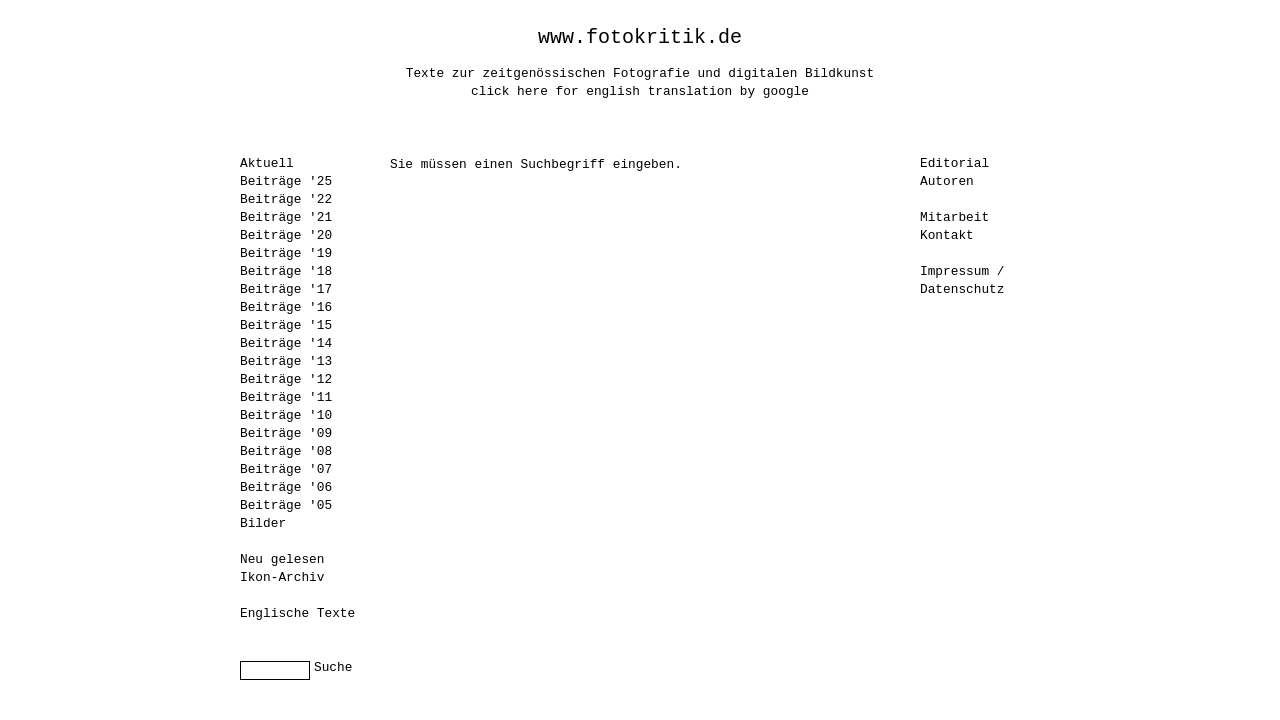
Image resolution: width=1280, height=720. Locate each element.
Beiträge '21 (286, 217)
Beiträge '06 (286, 487)
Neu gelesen (282, 559)
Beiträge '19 (286, 253)
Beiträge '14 (286, 343)
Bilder (263, 523)
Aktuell (267, 163)
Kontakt (947, 235)
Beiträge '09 (286, 433)
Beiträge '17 (286, 289)
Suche (333, 667)
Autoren (947, 181)
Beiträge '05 (286, 505)
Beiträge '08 (286, 451)
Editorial (954, 163)
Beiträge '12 (286, 379)
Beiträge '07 (286, 469)
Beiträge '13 (286, 361)
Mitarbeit (954, 217)
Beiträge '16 (286, 307)
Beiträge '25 (286, 181)
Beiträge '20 (286, 235)
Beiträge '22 (286, 199)
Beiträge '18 (286, 271)
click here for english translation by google (640, 91)
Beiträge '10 (286, 415)
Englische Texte (297, 613)
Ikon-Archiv (282, 577)
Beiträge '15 (286, 325)
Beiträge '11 (286, 397)
